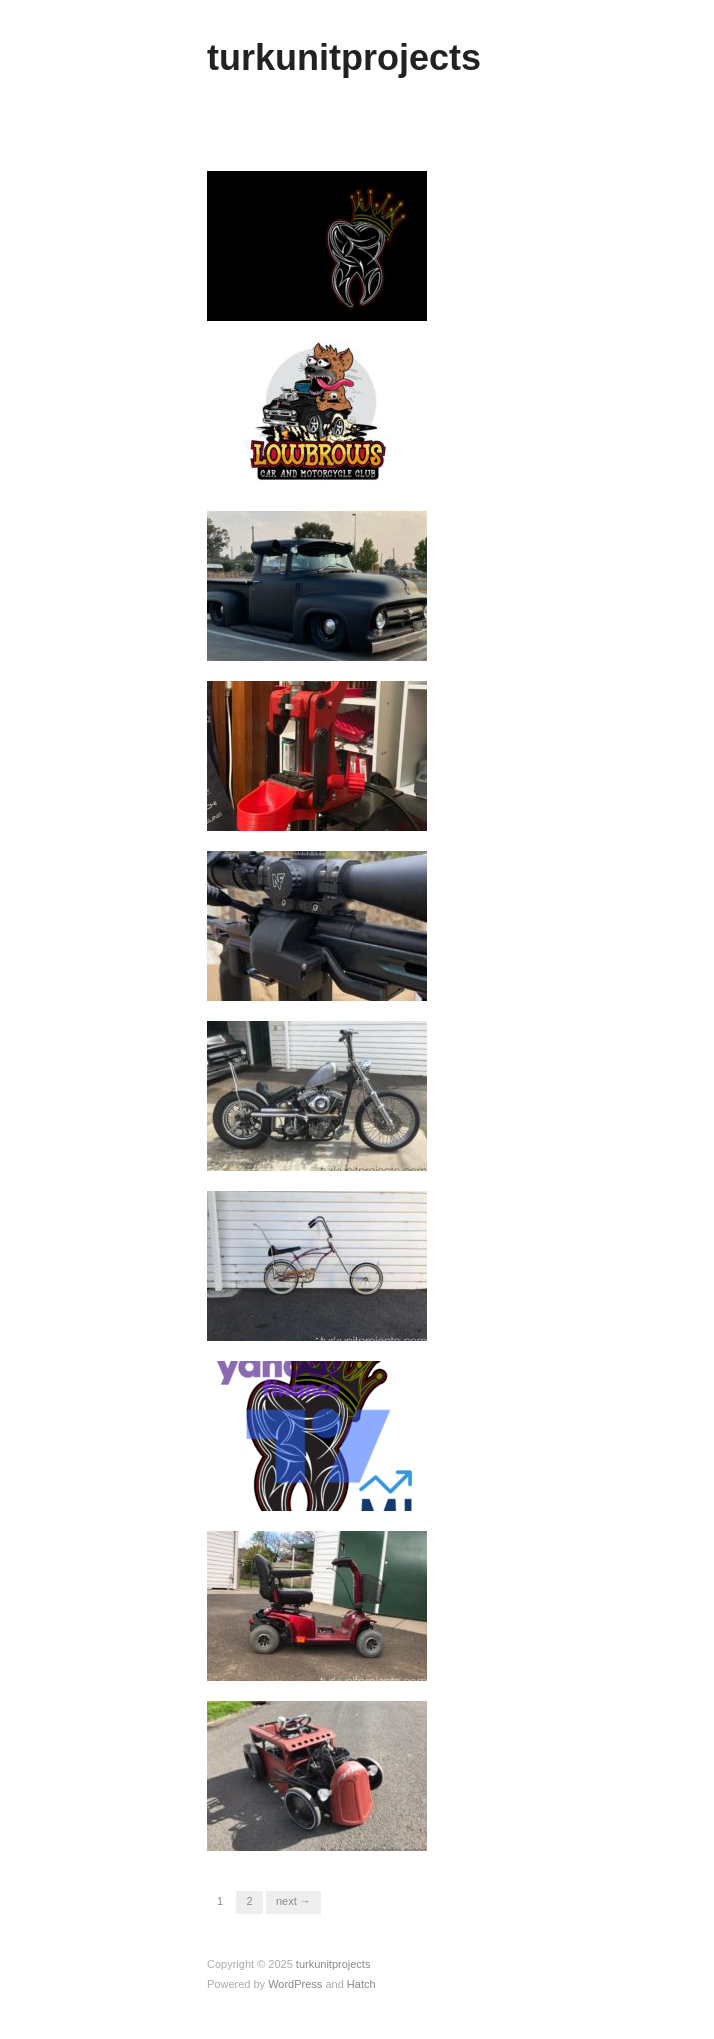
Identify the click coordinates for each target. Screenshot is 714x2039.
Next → (293, 1901)
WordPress (295, 1984)
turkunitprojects (344, 57)
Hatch (361, 1984)
